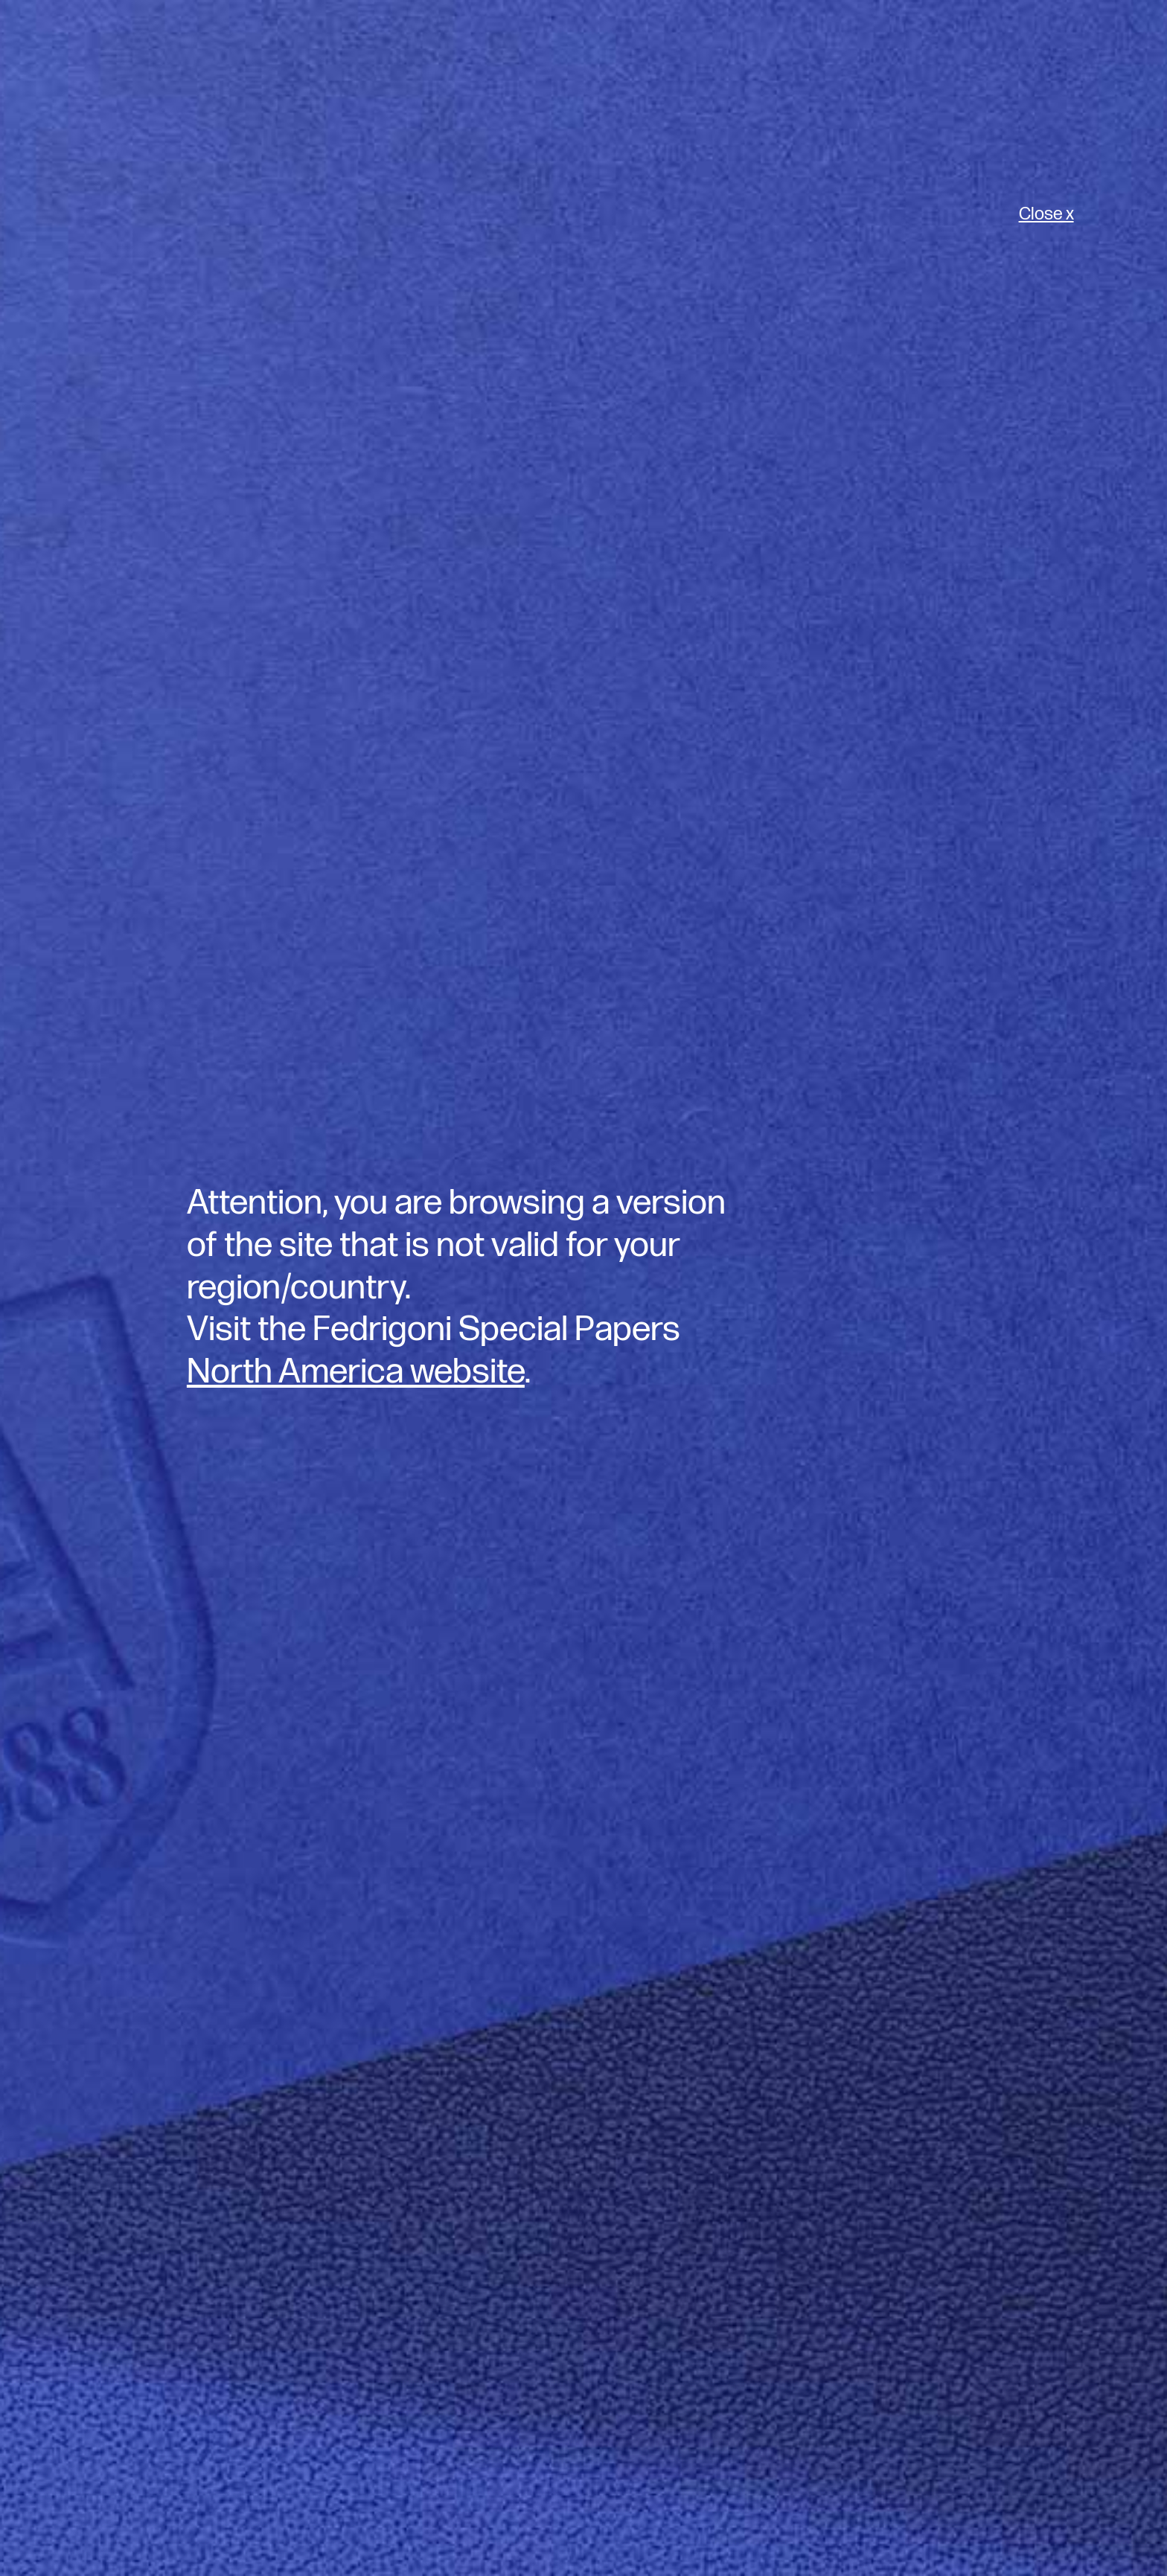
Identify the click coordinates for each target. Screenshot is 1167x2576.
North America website (356, 1372)
